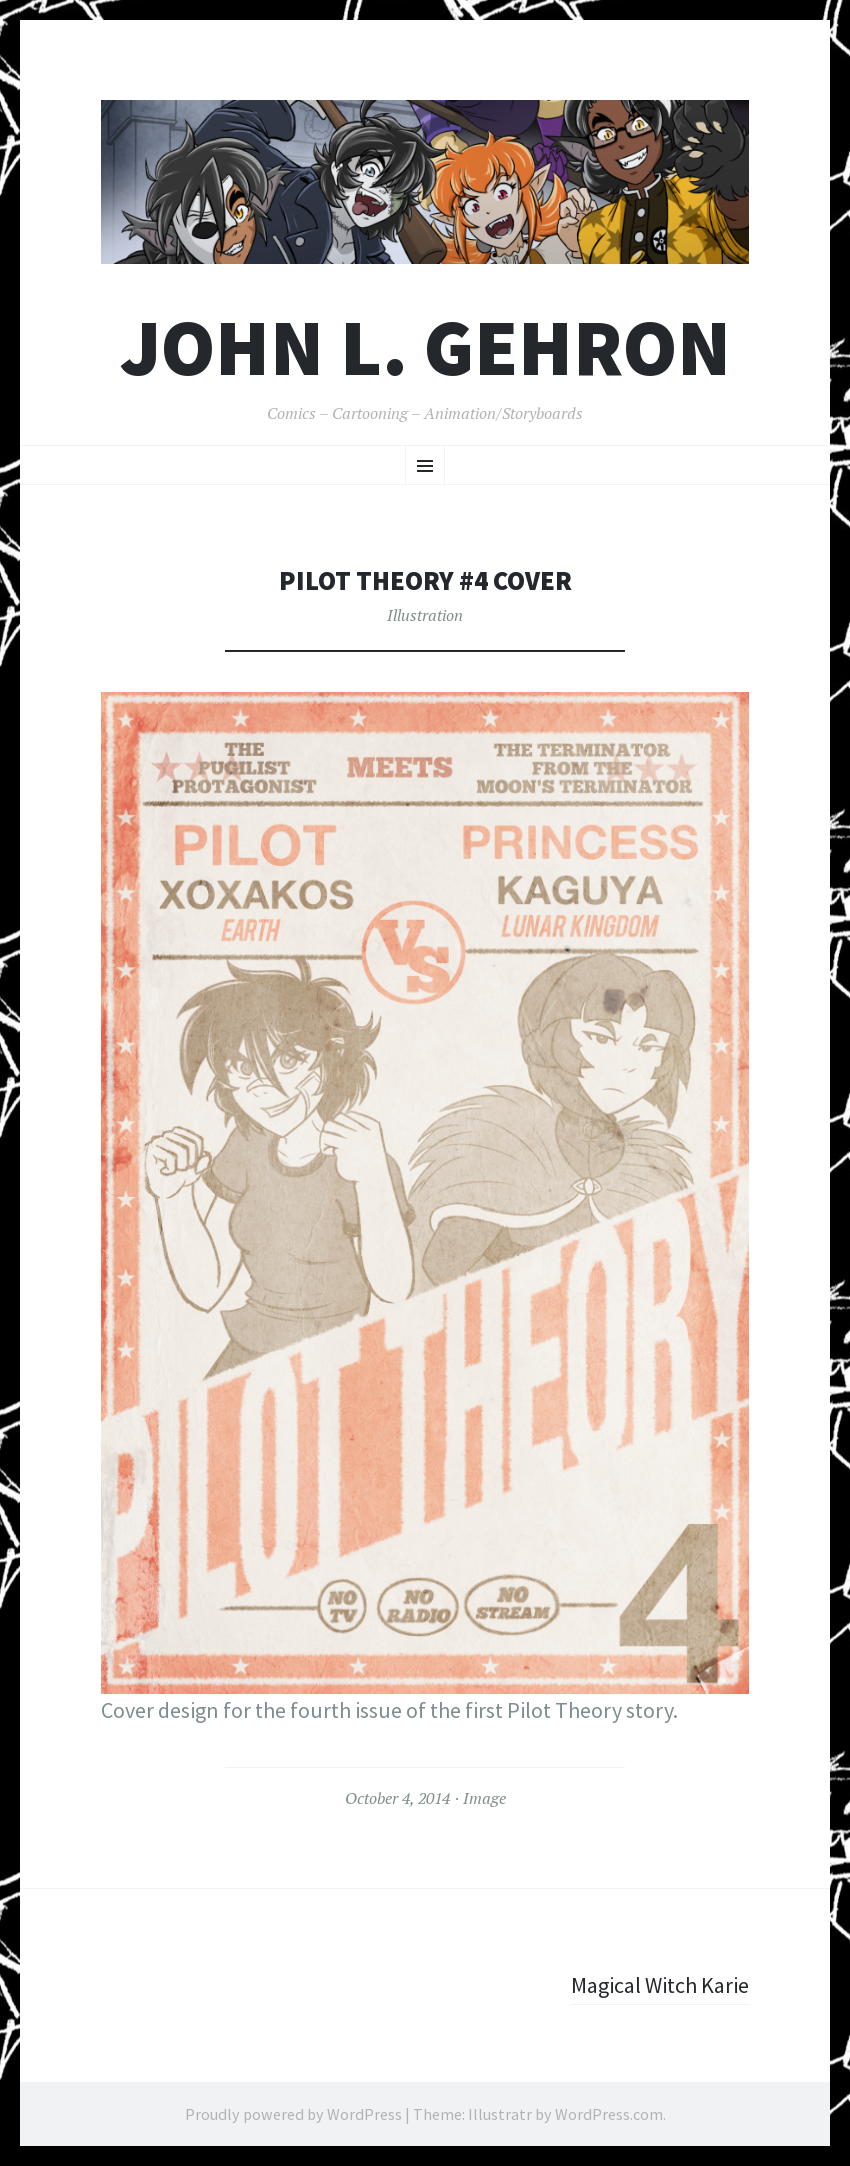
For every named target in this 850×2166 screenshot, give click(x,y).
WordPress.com (609, 2114)
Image (484, 1798)
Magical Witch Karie (660, 1985)
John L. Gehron (425, 347)
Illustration (425, 615)
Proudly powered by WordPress (293, 2114)
